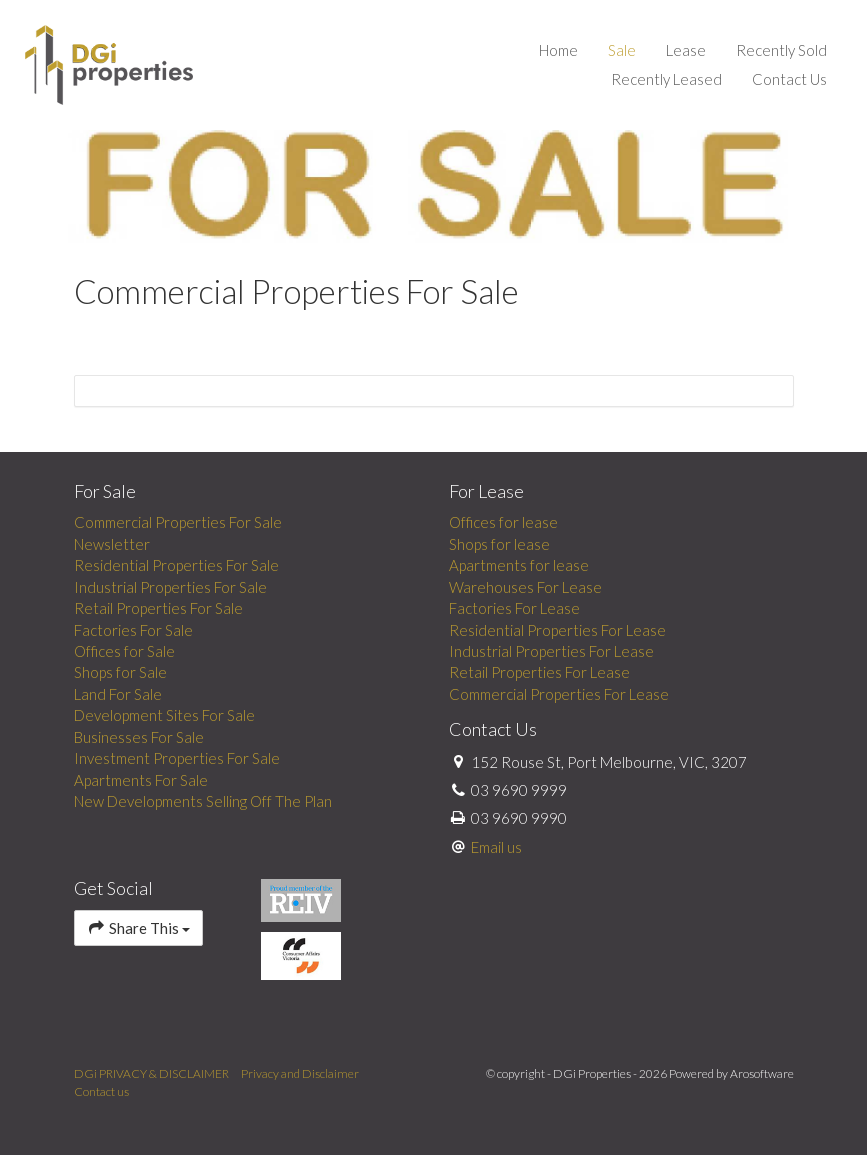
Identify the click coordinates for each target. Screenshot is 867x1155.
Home (558, 50)
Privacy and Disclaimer (300, 1073)
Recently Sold (781, 50)
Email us (496, 847)
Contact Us (789, 79)
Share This (138, 927)
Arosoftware (762, 1073)
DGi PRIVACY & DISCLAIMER (151, 1073)
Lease (686, 50)
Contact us (101, 1091)
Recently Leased (666, 79)
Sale (622, 50)
